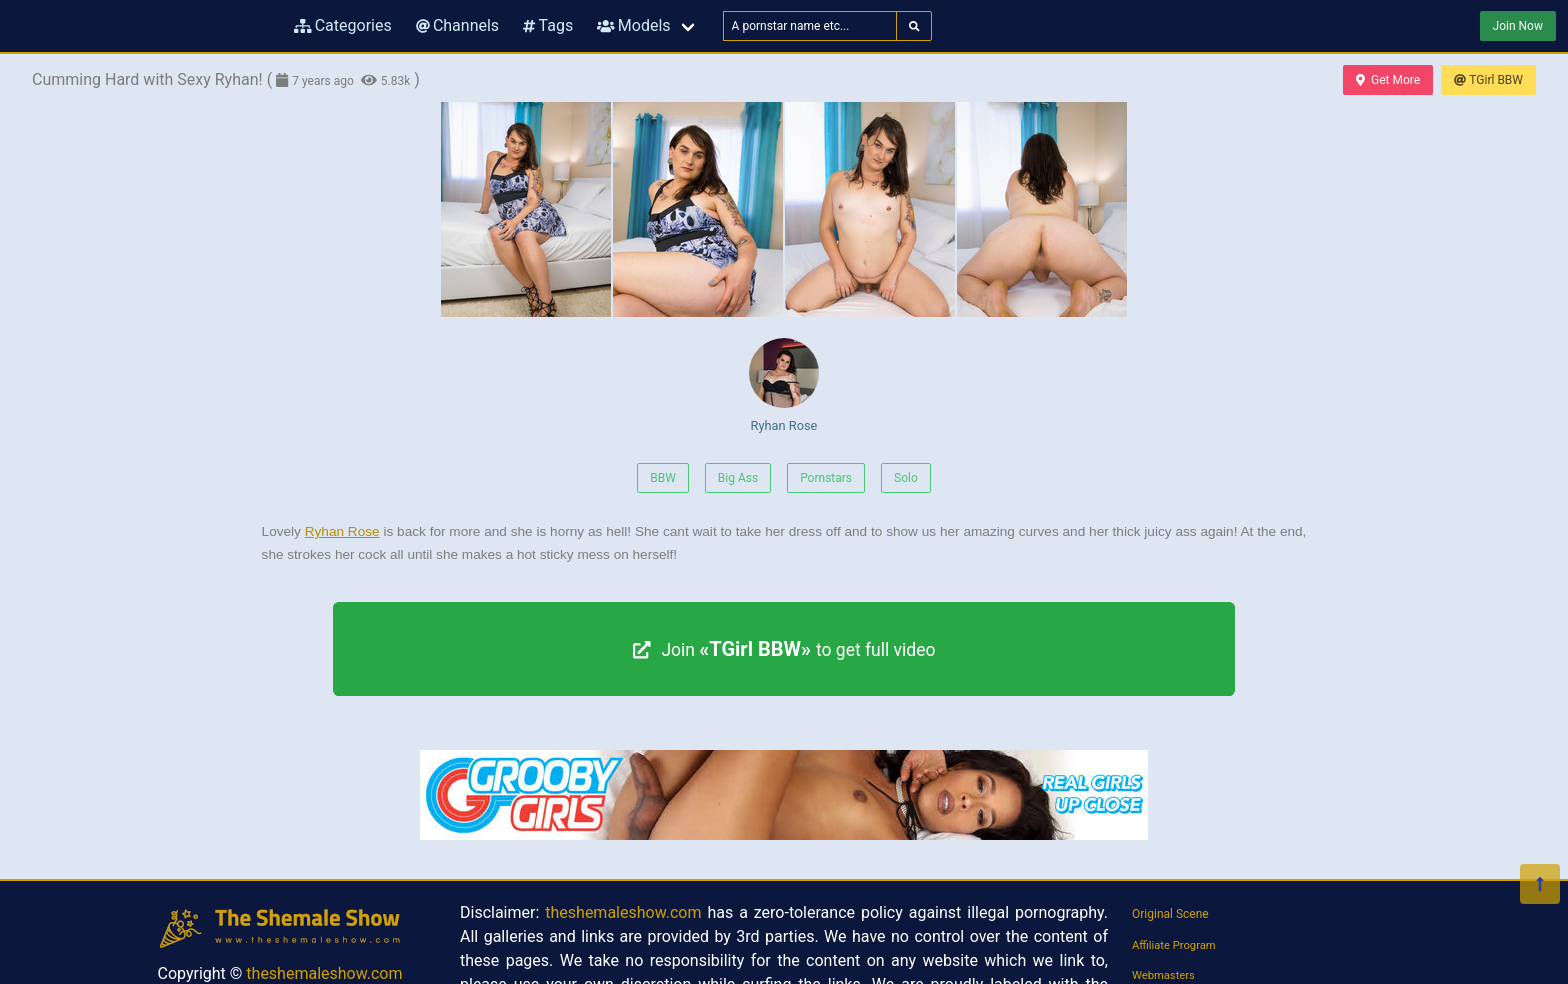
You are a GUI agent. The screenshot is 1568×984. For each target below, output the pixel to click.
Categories (343, 25)
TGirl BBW (1488, 80)
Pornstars (826, 478)
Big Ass (738, 478)
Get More (1388, 80)
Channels (457, 25)
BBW (663, 478)
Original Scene (1170, 914)
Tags (548, 25)
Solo (906, 478)
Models (633, 25)
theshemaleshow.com (324, 973)
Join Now (1518, 26)
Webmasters (1163, 975)
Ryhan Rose (784, 385)
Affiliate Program (1174, 945)
